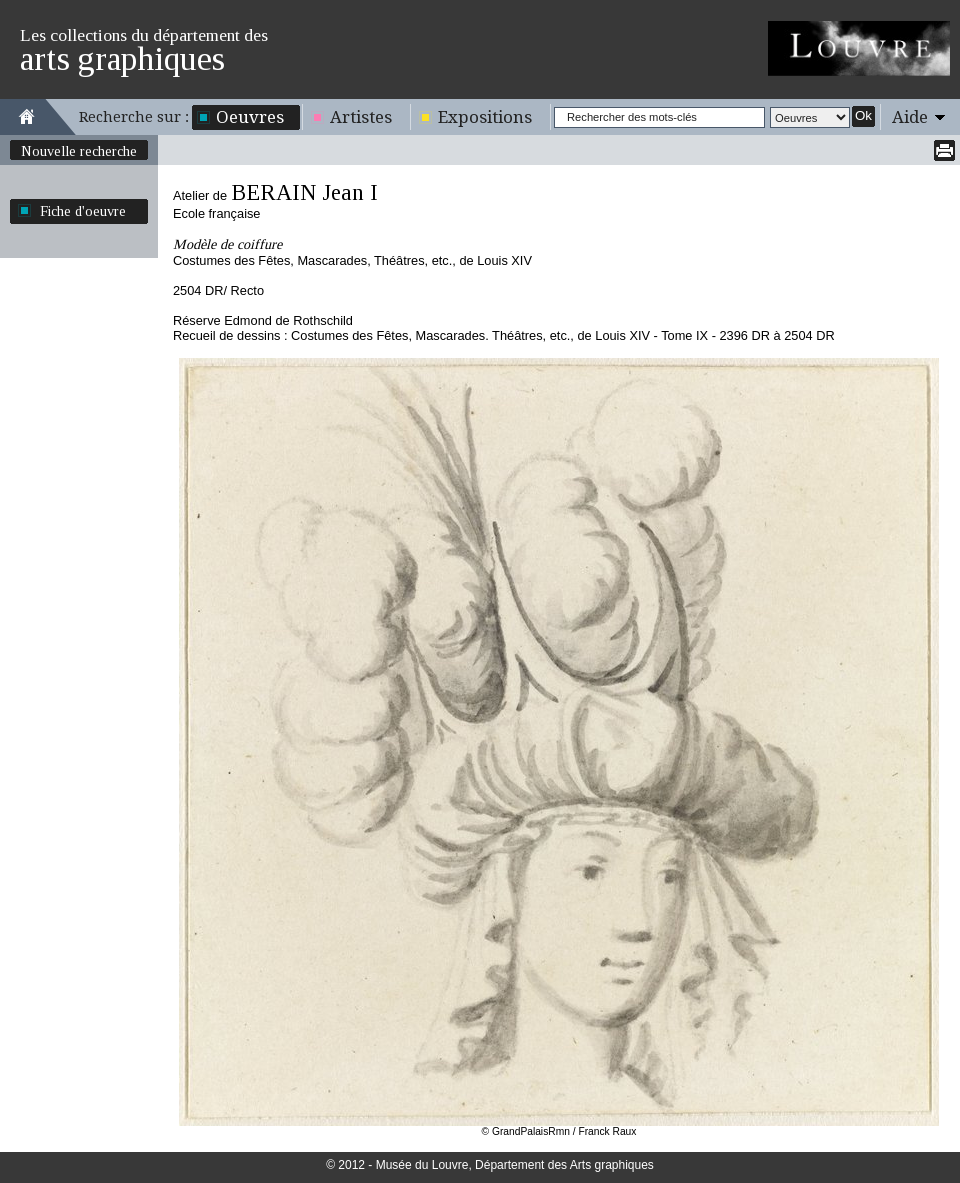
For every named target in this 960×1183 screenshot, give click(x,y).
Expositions (485, 117)
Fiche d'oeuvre (83, 211)
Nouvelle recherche (79, 151)
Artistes (361, 117)
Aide (910, 117)
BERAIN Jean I (304, 192)
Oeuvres (250, 117)
